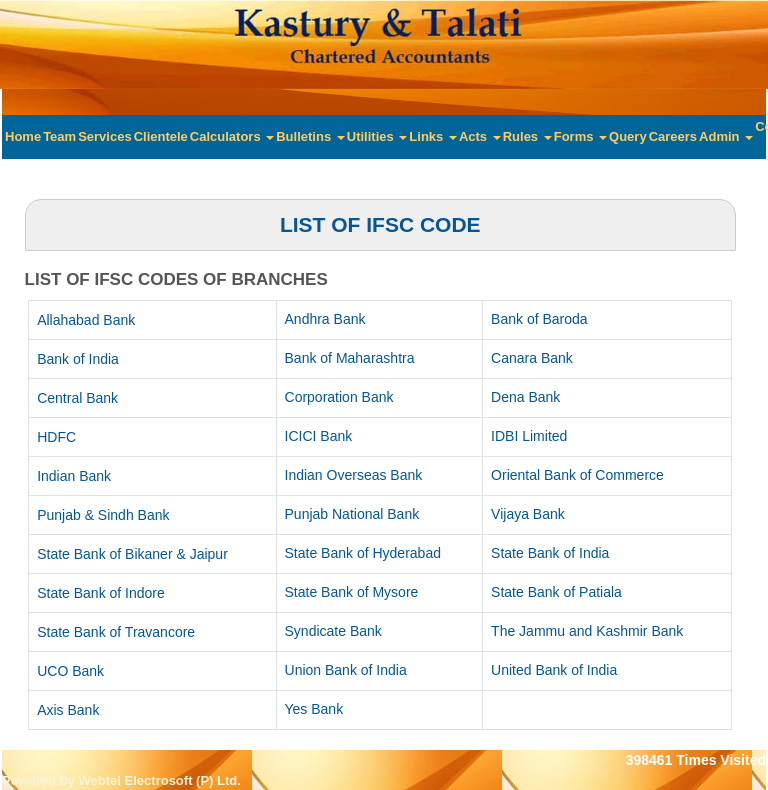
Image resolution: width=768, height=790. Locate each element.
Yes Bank (314, 709)
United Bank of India (554, 670)
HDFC (56, 437)
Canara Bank (532, 358)
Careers (673, 136)
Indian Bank (74, 476)
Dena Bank (525, 397)
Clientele (161, 136)
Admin (726, 136)
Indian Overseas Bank (354, 475)
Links (433, 136)
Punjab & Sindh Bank (103, 515)
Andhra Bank (325, 319)
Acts (480, 136)
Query (628, 136)
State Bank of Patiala (556, 592)
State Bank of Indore (101, 593)
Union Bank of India (346, 670)
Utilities (377, 136)
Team (59, 136)
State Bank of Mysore (352, 592)
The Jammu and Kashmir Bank (587, 631)
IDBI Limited (529, 436)
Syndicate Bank (333, 631)
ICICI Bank (319, 436)
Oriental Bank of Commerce (577, 475)
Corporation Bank (339, 397)
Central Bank (77, 398)
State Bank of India (550, 553)
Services (105, 136)
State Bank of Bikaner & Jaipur (132, 554)
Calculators (232, 136)
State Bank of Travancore (116, 632)
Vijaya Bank (528, 514)
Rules (527, 136)
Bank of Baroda (539, 319)
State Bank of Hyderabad (363, 553)
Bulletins (310, 136)
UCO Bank (70, 671)
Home (23, 136)
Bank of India (78, 359)
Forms (580, 136)
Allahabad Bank (86, 320)
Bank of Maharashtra (350, 358)
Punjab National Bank (352, 514)
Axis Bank (68, 710)
